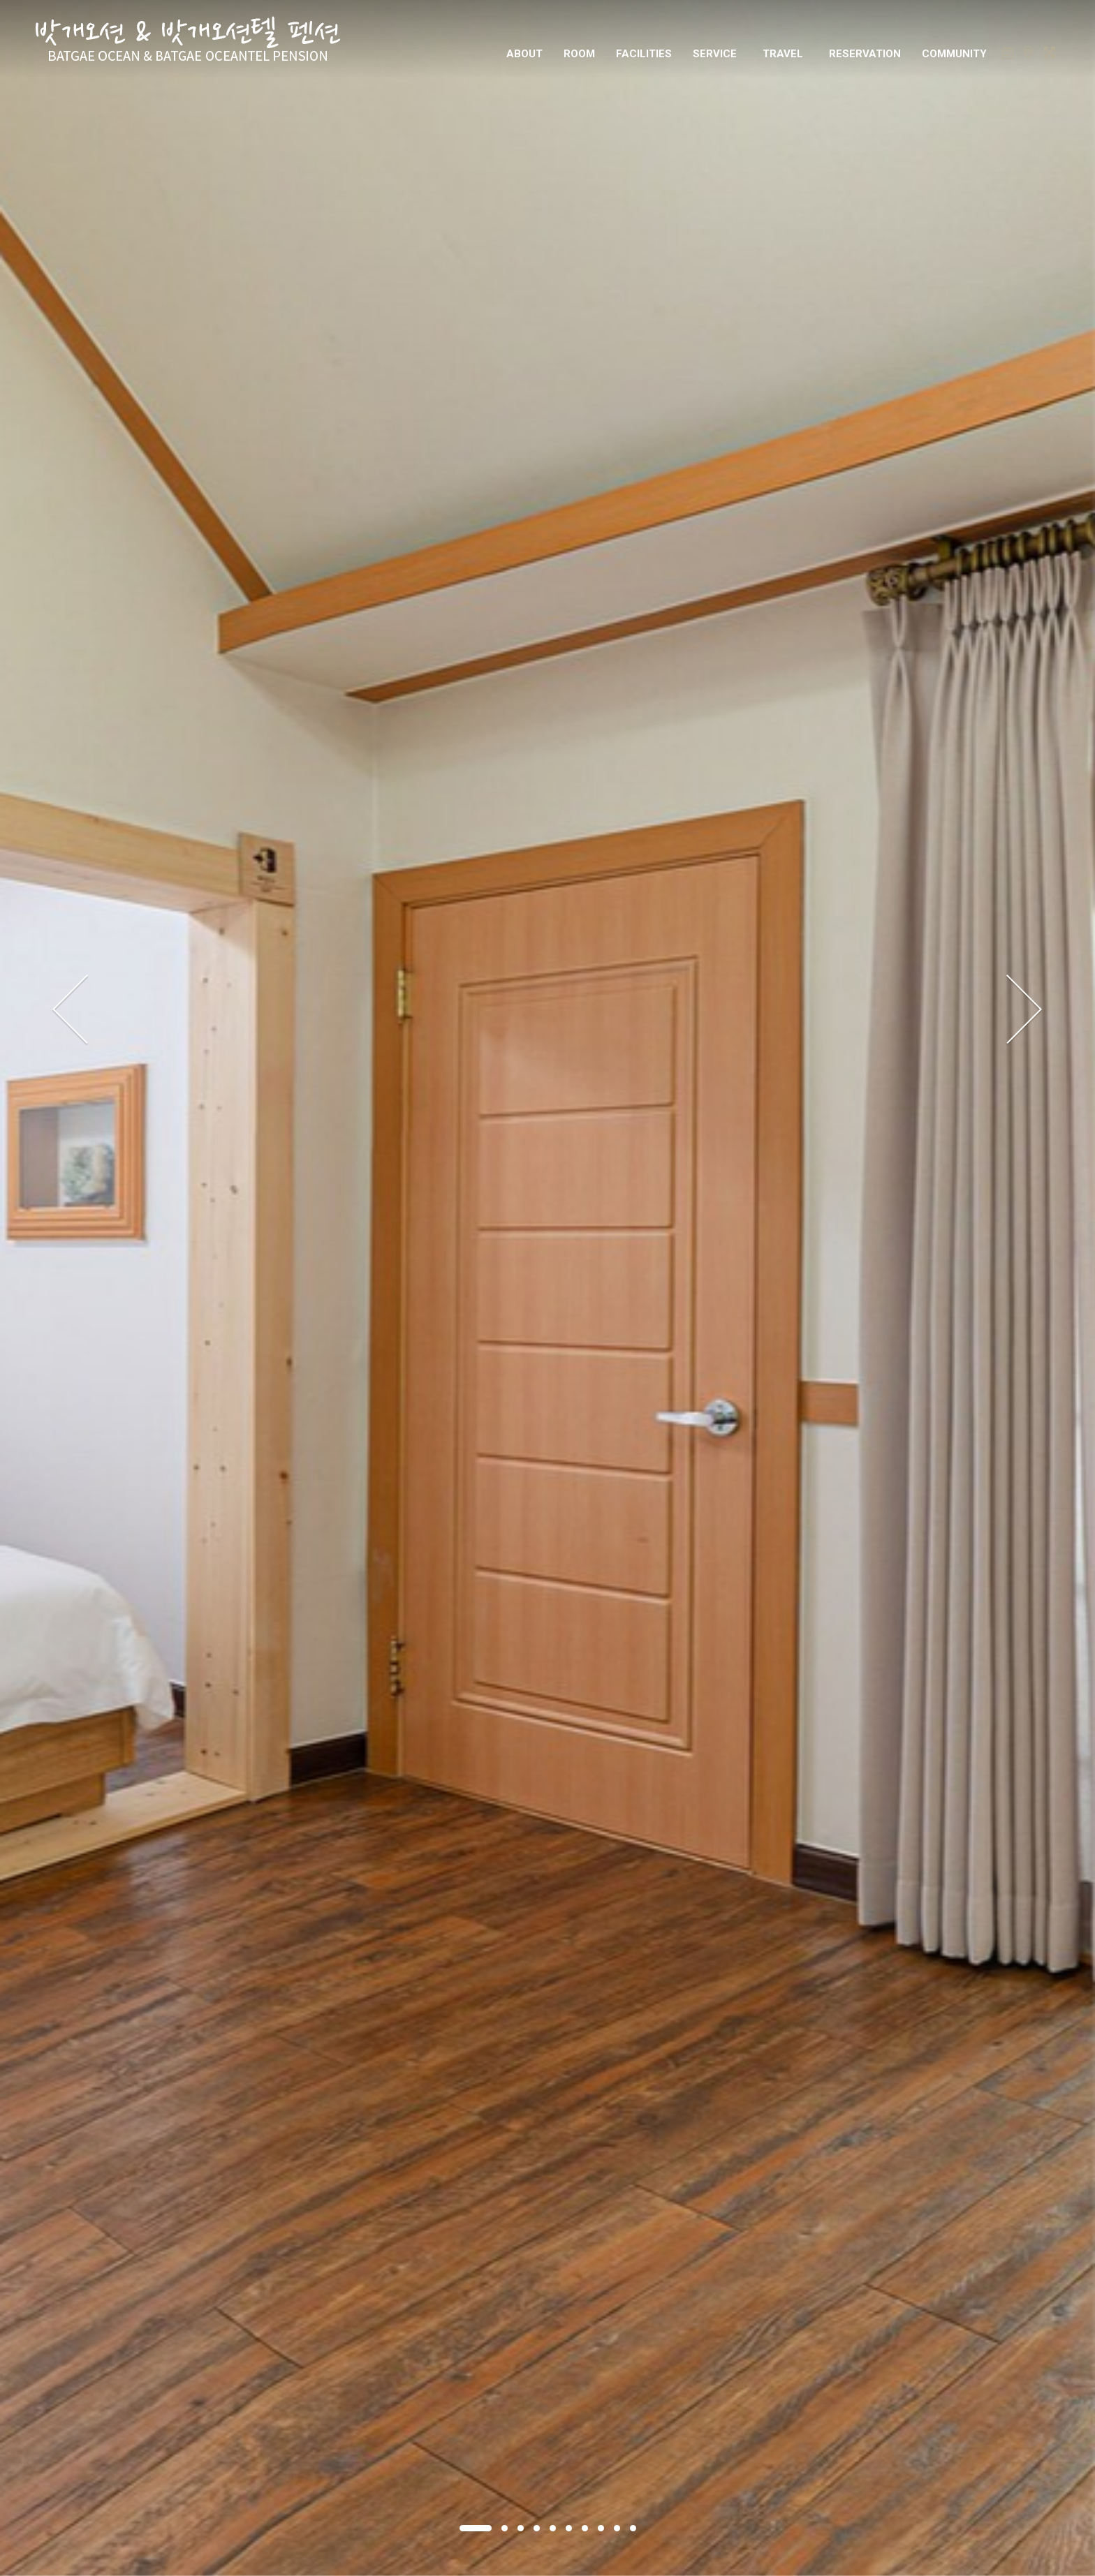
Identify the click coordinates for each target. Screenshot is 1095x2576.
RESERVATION (865, 53)
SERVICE (715, 53)
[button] (476, 2528)
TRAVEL (783, 53)
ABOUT (524, 53)
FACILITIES (644, 53)
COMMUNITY (954, 53)
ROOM (579, 53)
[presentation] (71, 1010)
